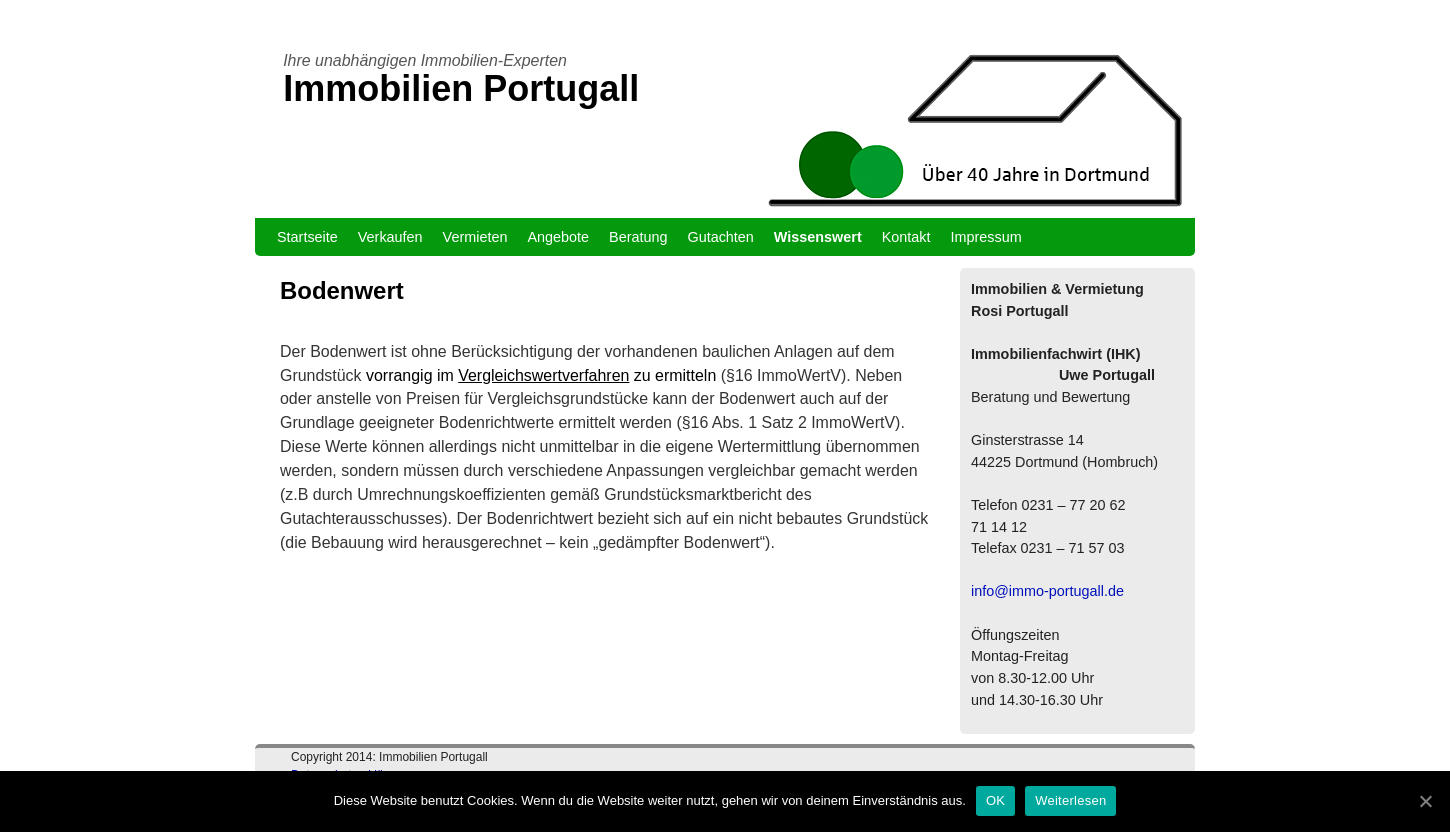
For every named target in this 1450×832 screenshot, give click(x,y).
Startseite (307, 237)
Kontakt (906, 237)
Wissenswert (818, 237)
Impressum (986, 237)
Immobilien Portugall (461, 88)
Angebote (558, 237)
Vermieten (475, 237)
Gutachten (720, 237)
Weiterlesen (1070, 800)
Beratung (638, 237)
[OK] (1425, 801)
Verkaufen (390, 237)
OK (995, 800)
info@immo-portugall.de (1047, 591)
